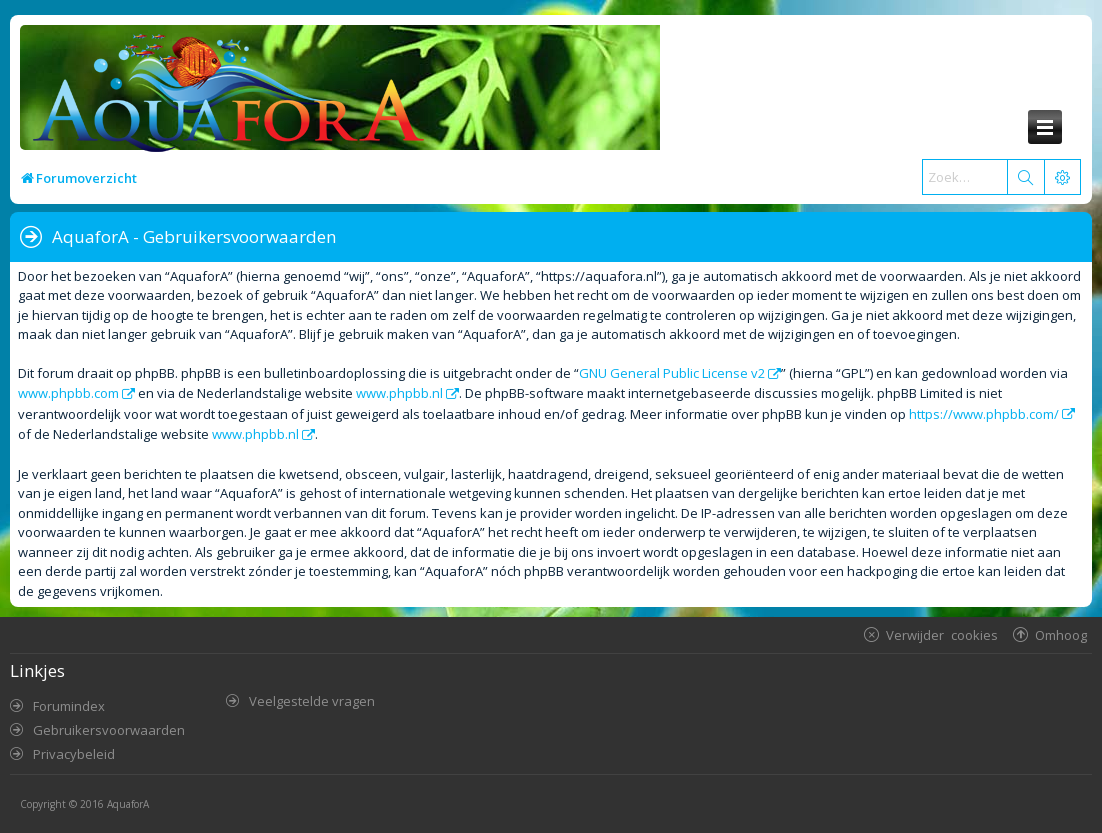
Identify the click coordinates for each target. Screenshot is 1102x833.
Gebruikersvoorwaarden (109, 730)
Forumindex (69, 706)
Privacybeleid (74, 754)
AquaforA (128, 804)
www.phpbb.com (68, 393)
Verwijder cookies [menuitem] (942, 634)
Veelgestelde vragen (312, 701)
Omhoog (1061, 634)
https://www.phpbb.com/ (984, 414)
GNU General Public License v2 (672, 373)
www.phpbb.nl (399, 393)
